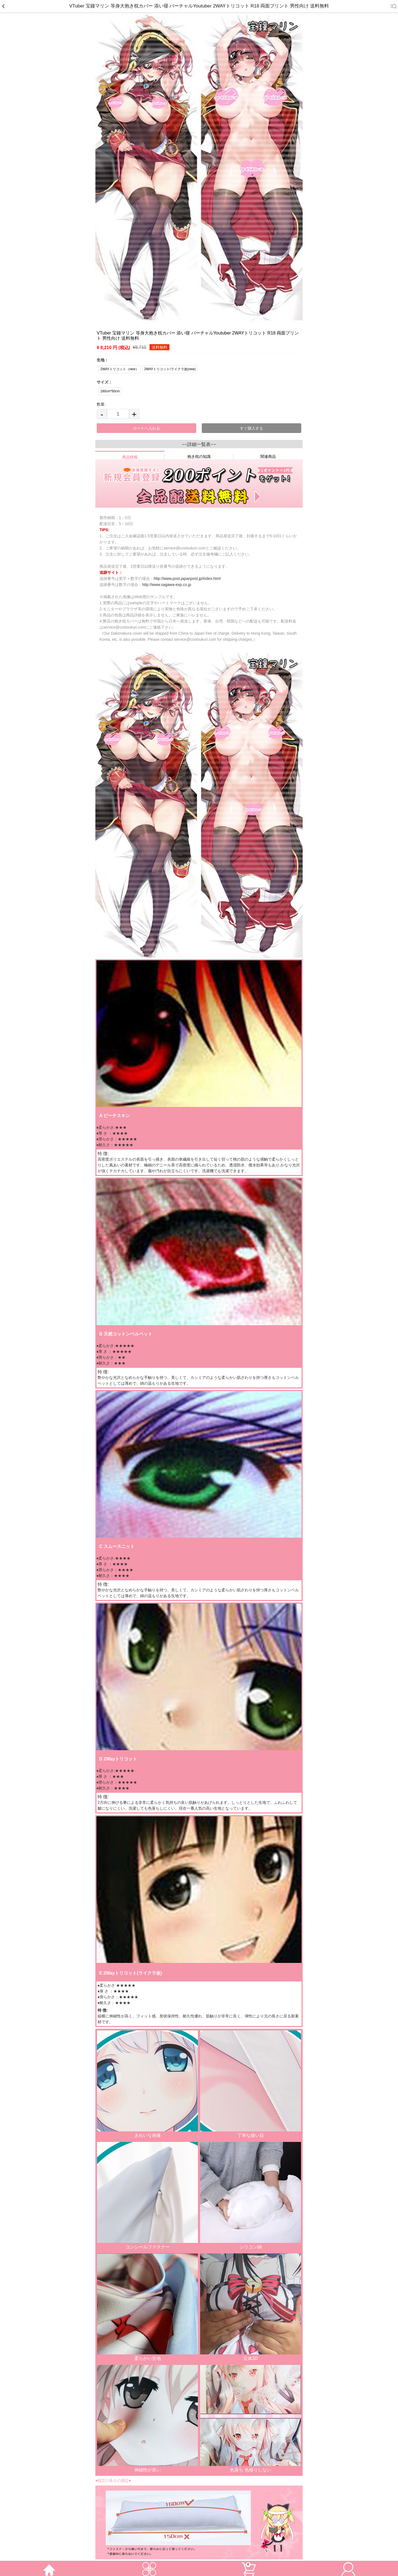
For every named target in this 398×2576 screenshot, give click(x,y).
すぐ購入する (251, 428)
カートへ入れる (146, 428)
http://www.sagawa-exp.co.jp (166, 584)
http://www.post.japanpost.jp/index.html (187, 578)
